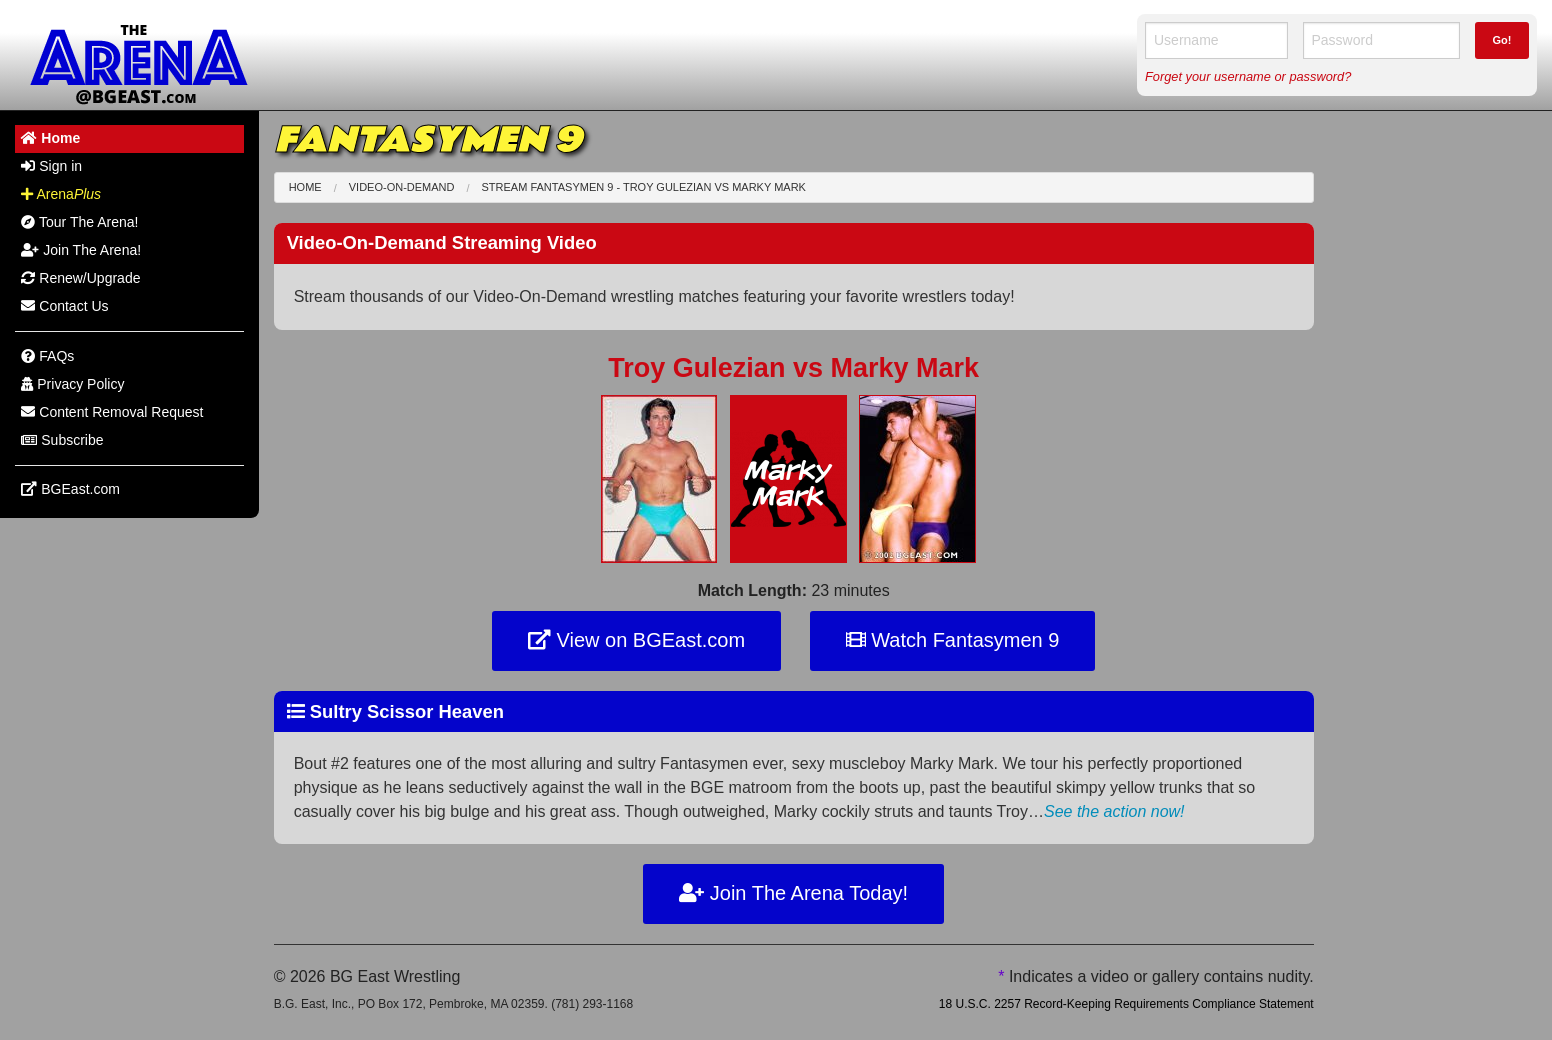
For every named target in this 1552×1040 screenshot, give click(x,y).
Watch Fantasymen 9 (953, 640)
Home (305, 187)
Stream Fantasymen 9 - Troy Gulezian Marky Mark (644, 187)
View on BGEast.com (636, 640)
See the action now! (1114, 811)
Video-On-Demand (402, 187)
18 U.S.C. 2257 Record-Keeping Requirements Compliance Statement (1126, 1004)
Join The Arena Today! (793, 893)
